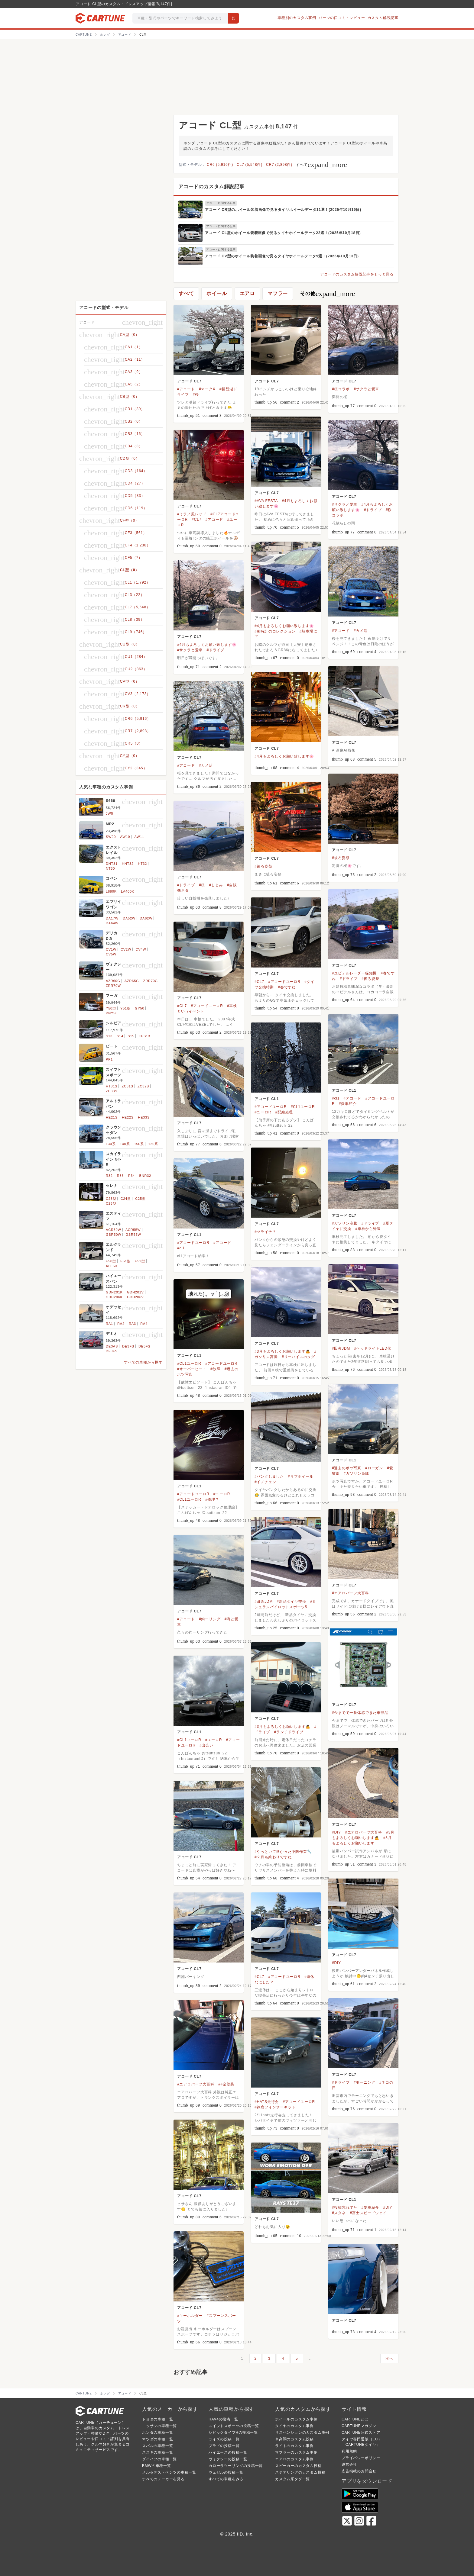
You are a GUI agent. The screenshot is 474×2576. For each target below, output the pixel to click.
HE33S (144, 1117)
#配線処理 (284, 1112)
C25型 (140, 1198)
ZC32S (143, 1086)
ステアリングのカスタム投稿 (300, 2472)
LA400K (127, 891)
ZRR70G (150, 981)
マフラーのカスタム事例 (296, 2452)
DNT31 (112, 863)
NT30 (110, 868)
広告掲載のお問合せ (359, 2471)
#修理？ (212, 1499)
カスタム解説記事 (383, 18)
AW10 (125, 837)
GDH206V (135, 1297)
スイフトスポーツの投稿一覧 (234, 2426)
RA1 (109, 1323)
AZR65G (132, 981)
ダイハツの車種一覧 (159, 2459)
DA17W (112, 918)
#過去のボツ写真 (346, 1468)
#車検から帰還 (368, 1229)
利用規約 (349, 2451)
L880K (111, 891)
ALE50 (111, 1266)
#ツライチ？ (265, 1232)
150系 (139, 1144)
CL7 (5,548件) (249, 165)
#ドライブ (373, 510)
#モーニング (364, 2082)
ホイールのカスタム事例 (296, 2419)
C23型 (111, 1198)
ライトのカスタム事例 (294, 2446)
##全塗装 (226, 2084)
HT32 (142, 863)
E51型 (125, 1261)
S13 (109, 1036)
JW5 (109, 813)
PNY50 (112, 1013)
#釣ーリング (209, 1619)
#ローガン (374, 1468)
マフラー (278, 293)
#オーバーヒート (191, 1369)
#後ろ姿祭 (341, 858)
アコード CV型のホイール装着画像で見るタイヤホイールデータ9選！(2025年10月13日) (282, 256)
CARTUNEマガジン (359, 2426)
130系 (111, 1144)
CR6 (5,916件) (220, 165)
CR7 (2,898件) (279, 165)
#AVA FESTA (266, 501)
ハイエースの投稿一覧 (228, 2452)
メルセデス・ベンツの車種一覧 (169, 2472)
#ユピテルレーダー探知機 (354, 973)
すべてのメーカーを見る (163, 2479)
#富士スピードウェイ (368, 2213)
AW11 (139, 837)
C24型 (126, 1198)
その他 (327, 294)
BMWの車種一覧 (156, 2466)
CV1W (111, 949)
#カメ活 (361, 631)
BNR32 (145, 1175)
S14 (120, 1036)
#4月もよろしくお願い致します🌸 (284, 626)
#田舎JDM (341, 1348)
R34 (131, 1175)
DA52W (129, 918)
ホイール (216, 293)
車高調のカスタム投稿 (294, 2439)
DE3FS (128, 1346)
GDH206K (114, 1297)
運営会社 (349, 2464)
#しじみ (216, 885)
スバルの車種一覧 (157, 2446)
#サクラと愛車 (366, 389)
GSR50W (113, 1234)
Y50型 (111, 1008)
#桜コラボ (341, 389)
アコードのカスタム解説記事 (211, 186)
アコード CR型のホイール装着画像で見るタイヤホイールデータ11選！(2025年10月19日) (283, 210)
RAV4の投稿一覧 (223, 2419)
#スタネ (339, 2213)
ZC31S (127, 1086)
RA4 (144, 1323)
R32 (109, 1175)
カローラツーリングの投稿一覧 (236, 2466)
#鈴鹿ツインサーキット (275, 2107)
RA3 (132, 1323)
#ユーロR (263, 1112)
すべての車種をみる (226, 2479)
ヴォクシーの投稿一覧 (228, 2459)
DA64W (112, 923)
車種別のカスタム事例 (297, 18)
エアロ (247, 293)
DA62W (146, 918)
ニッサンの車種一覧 (159, 2426)
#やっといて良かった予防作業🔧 (283, 1852)
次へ (389, 2358)
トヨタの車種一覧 (157, 2419)
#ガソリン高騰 (344, 1223)
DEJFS (112, 1351)
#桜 (196, 394)
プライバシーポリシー (361, 2458)
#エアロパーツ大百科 (350, 1593)
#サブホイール (300, 1476)
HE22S (128, 1117)
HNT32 (128, 863)
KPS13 (144, 1036)
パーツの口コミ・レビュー (342, 18)
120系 (153, 1144)
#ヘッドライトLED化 (372, 1348)
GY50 (139, 1008)
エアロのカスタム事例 (294, 2459)
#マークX (207, 389)
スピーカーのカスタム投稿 (298, 2466)
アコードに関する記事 (221, 202)
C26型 (111, 1203)
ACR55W (133, 1230)
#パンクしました (269, 1476)
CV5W (111, 954)
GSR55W (133, 1234)
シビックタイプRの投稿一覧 (233, 2432)
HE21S (112, 1117)
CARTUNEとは (355, 2419)
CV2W (126, 949)
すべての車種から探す (143, 1362)
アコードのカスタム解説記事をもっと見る (357, 274)
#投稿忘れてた (344, 2207)
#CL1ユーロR (303, 1107)
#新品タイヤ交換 (291, 1601)
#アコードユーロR (284, 982)
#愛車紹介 (348, 1104)
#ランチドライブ (288, 1732)
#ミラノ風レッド (191, 514)
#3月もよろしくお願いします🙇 (282, 1351)
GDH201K (114, 1292)
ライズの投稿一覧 (224, 2439)
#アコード (186, 389)
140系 (125, 1144)
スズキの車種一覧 (157, 2452)
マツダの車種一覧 (157, 2439)
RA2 (121, 1323)
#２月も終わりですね (273, 1857)
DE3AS (112, 1346)
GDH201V (135, 1292)
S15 (131, 1036)
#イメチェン (265, 1482)
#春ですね (287, 987)
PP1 (109, 1059)
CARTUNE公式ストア (361, 2432)
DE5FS (144, 1346)
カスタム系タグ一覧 (292, 2479)
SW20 (111, 837)
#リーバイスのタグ (298, 1357)
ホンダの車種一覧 (157, 2432)
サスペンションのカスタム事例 (302, 2432)
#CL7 (196, 519)
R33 (120, 1175)
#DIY (336, 1832)
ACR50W (113, 1230)
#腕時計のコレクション (275, 631)
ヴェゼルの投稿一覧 (226, 2472)
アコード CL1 (344, 1090)
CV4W (140, 949)
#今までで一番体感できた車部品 (360, 1713)
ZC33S (111, 1091)
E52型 (140, 1261)
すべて (321, 164)
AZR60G (113, 981)
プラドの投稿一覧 (224, 2446)
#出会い (206, 1745)
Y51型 (125, 1008)
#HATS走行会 (267, 2102)
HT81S (111, 1086)
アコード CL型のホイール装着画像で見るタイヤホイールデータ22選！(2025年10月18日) (283, 233)
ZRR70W (113, 985)
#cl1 (335, 1098)
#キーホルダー (190, 2316)
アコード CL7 (189, 381)
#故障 (215, 1369)
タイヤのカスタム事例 (294, 2426)
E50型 (111, 1261)
